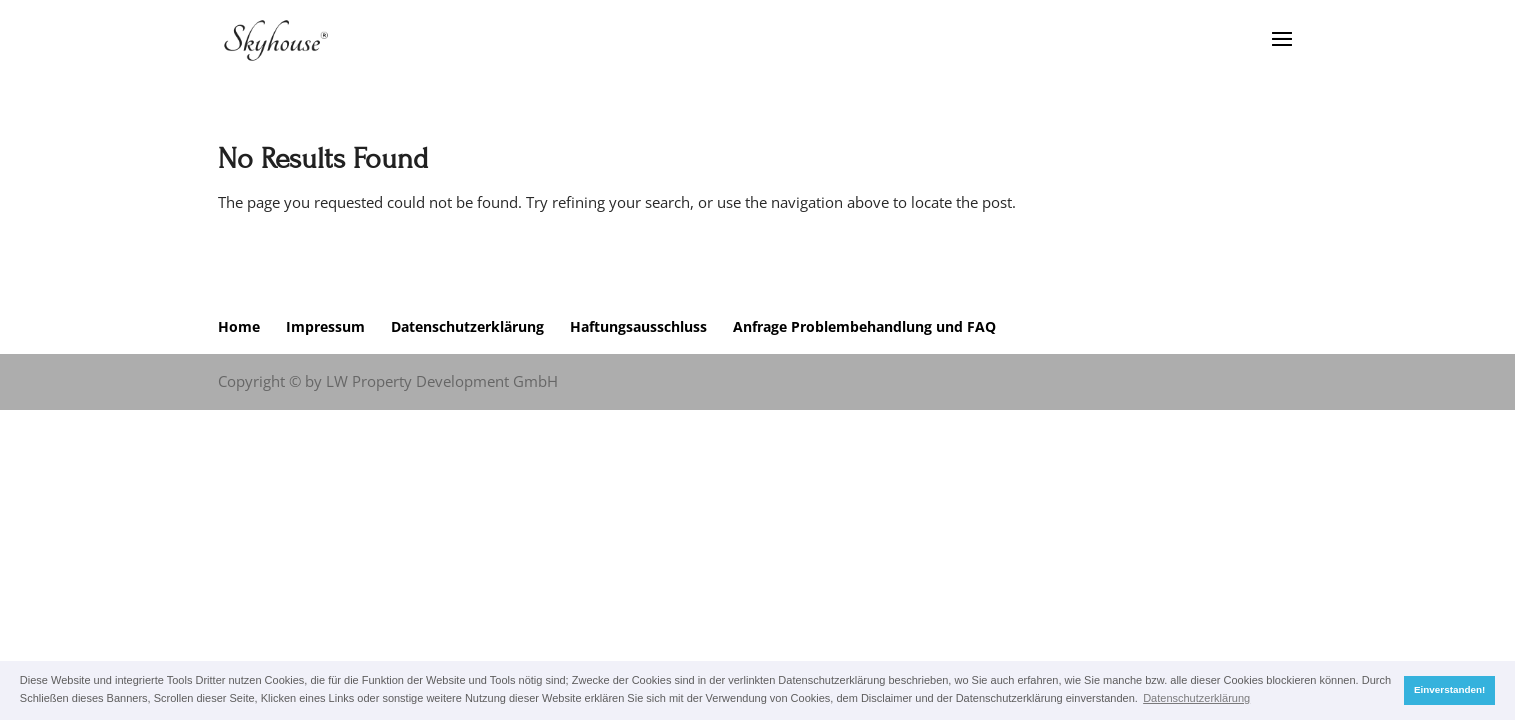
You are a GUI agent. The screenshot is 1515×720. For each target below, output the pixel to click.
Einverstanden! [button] (1449, 689)
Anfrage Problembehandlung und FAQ (864, 326)
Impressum (325, 326)
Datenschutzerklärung (467, 326)
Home (239, 326)
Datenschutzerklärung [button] (1196, 698)
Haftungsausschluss (638, 326)
